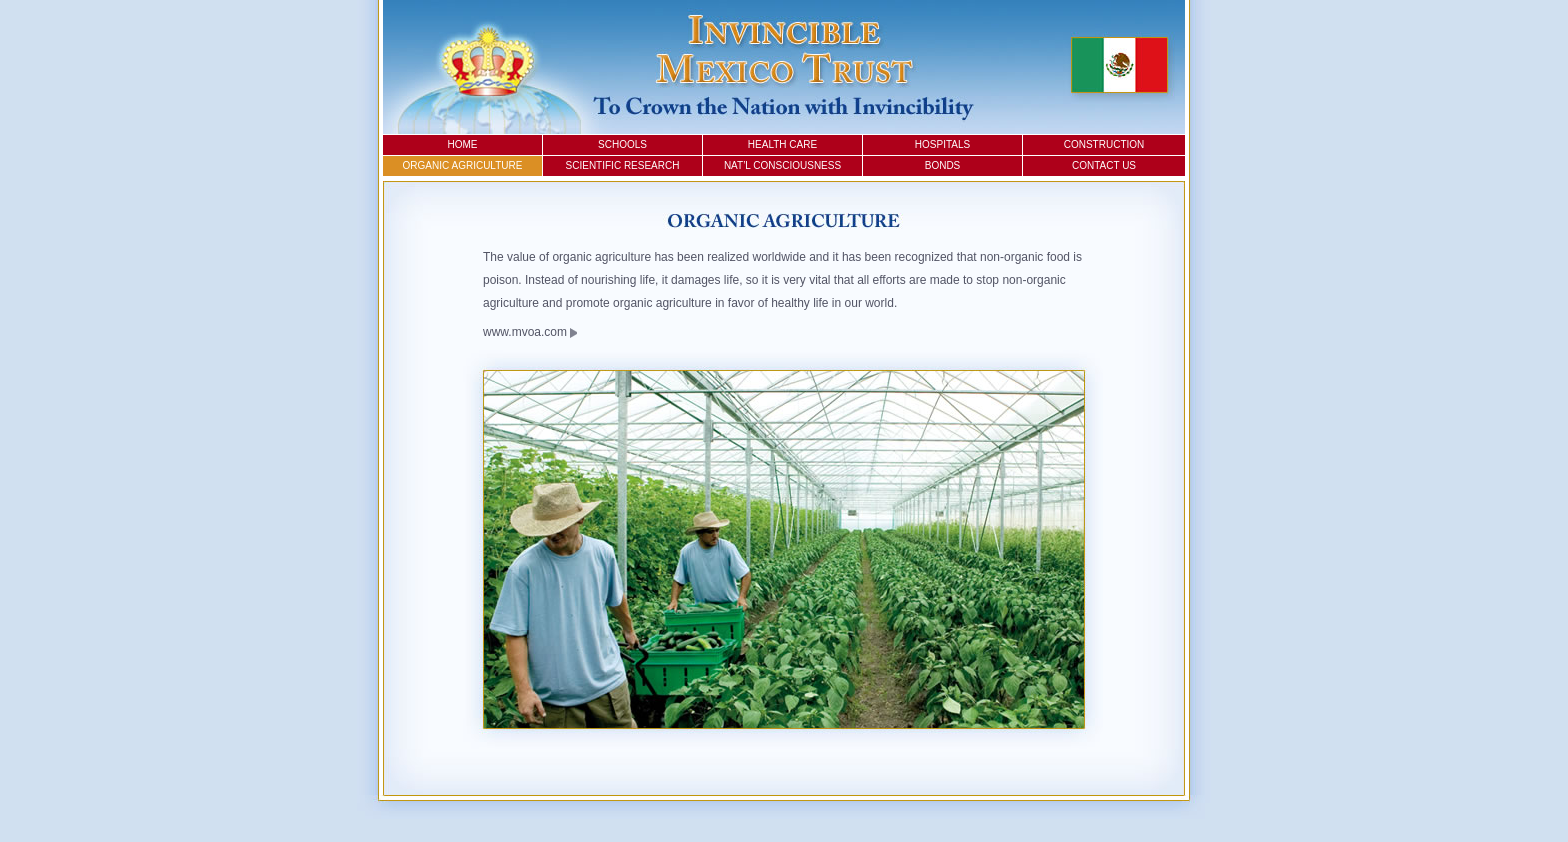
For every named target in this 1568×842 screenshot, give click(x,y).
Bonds (943, 165)
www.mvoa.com (530, 332)
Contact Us (1104, 165)
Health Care (782, 144)
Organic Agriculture (463, 165)
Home (463, 144)
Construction (1104, 144)
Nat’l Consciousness (782, 165)
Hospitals (942, 144)
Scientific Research (623, 165)
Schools (622, 144)
